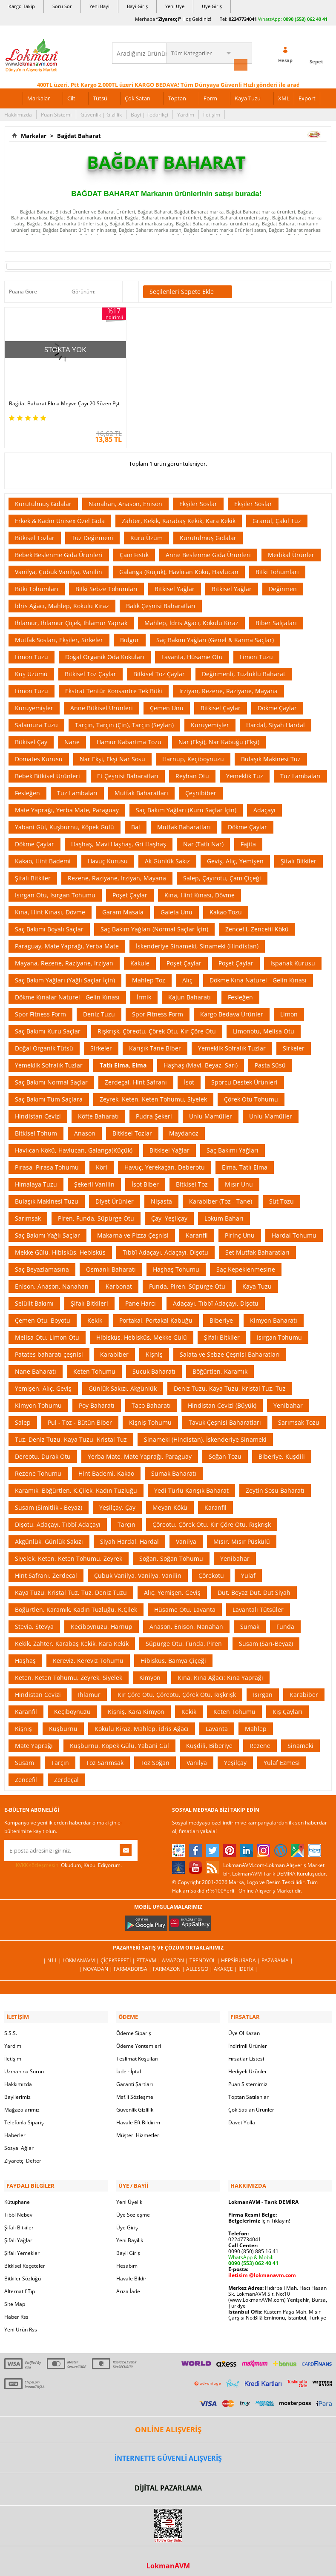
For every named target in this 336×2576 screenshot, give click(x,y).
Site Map (14, 2296)
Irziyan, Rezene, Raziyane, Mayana (228, 687)
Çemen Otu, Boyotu (42, 1316)
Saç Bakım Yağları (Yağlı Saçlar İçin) (65, 976)
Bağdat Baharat (78, 134)
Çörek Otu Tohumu (251, 1095)
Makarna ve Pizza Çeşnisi (133, 1231)
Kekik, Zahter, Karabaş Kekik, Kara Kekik (72, 1639)
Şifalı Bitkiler (298, 857)
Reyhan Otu (192, 772)
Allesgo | (200, 1964)
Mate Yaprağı (34, 1741)
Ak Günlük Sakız (167, 857)
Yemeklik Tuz (244, 772)
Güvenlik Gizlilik (134, 2103)
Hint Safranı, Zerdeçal (46, 1571)
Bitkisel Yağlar (175, 585)
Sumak (249, 1622)
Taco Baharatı (151, 1401)
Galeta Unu (176, 908)
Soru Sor (62, 6)
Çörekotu (211, 1571)
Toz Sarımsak (104, 1758)
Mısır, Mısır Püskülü (241, 1537)
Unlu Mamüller (210, 1112)
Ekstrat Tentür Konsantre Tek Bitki (113, 687)
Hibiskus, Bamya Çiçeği (173, 1656)
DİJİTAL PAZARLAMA (168, 2480)
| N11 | (53, 1956)
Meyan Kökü (169, 1503)
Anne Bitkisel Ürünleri (101, 704)
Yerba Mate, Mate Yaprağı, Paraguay (140, 1452)
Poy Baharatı (97, 1401)
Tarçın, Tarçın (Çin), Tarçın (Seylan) (124, 721)
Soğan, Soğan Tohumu (171, 1554)
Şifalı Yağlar (18, 2232)
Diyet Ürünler (114, 1197)
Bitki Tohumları (277, 568)
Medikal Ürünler (291, 551)
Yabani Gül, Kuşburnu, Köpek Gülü (64, 823)
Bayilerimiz (17, 2091)
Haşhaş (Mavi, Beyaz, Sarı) (201, 1061)
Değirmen (283, 585)
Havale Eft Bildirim (138, 2116)
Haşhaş (25, 1656)
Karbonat (119, 1282)
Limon (289, 1010)
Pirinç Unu (240, 1231)
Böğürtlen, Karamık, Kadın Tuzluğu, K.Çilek (76, 1605)
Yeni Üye (174, 6)
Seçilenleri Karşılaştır (130, 290)
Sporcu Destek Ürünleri (244, 1078)
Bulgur (129, 636)
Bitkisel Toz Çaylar (90, 670)
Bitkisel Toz (192, 1180)
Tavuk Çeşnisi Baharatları (225, 1418)
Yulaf (248, 1571)
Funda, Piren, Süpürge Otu (187, 1282)
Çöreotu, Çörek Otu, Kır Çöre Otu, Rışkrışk (211, 1520)
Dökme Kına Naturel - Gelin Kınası (258, 976)
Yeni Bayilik (129, 2232)
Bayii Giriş (128, 2245)
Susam (24, 1758)
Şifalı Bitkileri (89, 1299)
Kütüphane (17, 2194)
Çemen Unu (167, 704)
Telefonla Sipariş (24, 2116)
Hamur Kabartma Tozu (129, 738)
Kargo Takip (22, 6)
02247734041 (243, 19)
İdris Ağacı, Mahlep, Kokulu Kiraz (62, 602)
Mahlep (256, 1724)
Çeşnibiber (200, 789)
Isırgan (263, 1690)
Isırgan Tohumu (279, 1333)
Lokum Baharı (224, 1214)
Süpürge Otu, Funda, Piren (184, 1639)
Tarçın (126, 1520)
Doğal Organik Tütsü (44, 1044)
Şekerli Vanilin (94, 1180)
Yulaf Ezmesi (282, 1758)
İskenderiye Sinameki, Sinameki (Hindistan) (197, 942)
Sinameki (300, 1741)
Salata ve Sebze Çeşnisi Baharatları (230, 1350)
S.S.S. (10, 2027)
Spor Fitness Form (40, 1010)
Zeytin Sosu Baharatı (275, 1486)
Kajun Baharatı (189, 993)
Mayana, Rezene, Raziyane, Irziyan (64, 959)
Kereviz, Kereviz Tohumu (88, 1656)
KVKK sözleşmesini (38, 1860)
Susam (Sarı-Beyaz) (266, 1639)
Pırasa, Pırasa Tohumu (47, 1163)
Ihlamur (89, 1690)
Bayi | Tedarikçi (149, 113)
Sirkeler (101, 1044)
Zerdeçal (66, 1775)
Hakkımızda (18, 113)
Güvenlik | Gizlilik (101, 113)
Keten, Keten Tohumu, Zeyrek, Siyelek (68, 1673)
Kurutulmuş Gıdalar (43, 499)
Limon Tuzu (31, 653)
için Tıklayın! (259, 2213)
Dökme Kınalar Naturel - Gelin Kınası (67, 993)
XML (284, 97)
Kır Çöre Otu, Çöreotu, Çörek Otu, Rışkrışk (177, 1690)
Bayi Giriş (137, 6)
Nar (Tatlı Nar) (203, 840)
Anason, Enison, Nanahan (186, 1622)
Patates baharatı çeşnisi (49, 1350)
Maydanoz (183, 1129)
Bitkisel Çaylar (221, 704)
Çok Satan (137, 97)
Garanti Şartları (134, 2078)
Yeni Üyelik (129, 2194)
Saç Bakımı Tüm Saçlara (49, 1095)
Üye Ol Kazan (244, 2027)
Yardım (185, 113)
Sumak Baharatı (173, 1469)
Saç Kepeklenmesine (245, 1265)
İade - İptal (128, 2065)
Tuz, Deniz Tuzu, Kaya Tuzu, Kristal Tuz (71, 1435)
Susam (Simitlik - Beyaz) (48, 1503)
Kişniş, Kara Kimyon (136, 1707)
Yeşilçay (235, 1758)
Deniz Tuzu (99, 1010)
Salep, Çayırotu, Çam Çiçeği (222, 874)
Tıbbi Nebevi (19, 2207)
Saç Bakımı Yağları (232, 1146)
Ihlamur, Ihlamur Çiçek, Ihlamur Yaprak (71, 619)
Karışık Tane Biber (155, 1044)
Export (307, 97)
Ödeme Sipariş (133, 2027)
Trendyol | (205, 1956)
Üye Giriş (212, 6)
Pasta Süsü (270, 1061)
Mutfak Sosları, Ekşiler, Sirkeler (59, 636)
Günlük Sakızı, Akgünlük (123, 1384)
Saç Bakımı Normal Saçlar (51, 1078)
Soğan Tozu (225, 1452)
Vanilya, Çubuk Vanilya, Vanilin (58, 568)
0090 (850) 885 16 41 (253, 2243)
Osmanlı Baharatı (111, 1265)
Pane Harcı (140, 1299)
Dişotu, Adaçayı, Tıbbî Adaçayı (58, 1520)
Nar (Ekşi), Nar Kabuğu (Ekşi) (218, 738)
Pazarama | (277, 1956)
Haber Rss (16, 2309)
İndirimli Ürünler (247, 2040)
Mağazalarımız (22, 2103)
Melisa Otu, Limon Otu (47, 1333)
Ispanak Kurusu (292, 959)
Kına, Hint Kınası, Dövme (199, 891)
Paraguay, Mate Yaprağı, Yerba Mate (67, 942)
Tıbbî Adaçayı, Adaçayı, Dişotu (165, 1248)
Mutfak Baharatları (141, 789)
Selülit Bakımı (34, 1299)
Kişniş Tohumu (150, 1418)
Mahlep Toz (148, 976)
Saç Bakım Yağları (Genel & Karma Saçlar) (215, 636)
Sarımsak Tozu (298, 1418)
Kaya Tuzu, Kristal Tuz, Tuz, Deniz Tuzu (71, 1588)
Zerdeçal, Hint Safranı (136, 1078)
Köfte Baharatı (98, 1112)
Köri (101, 1163)
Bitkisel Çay (31, 738)
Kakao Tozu (226, 908)
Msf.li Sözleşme (134, 2091)
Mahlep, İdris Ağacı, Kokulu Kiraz (191, 619)
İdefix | (248, 1964)
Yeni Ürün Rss (20, 2322)
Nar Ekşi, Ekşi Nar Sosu (112, 755)
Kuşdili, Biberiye (209, 1741)
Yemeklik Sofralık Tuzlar (232, 1044)
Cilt (71, 97)
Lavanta (217, 1724)
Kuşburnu (63, 1724)
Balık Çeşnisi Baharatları (160, 602)
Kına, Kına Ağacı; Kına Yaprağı (220, 1673)
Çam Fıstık (134, 551)
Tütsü (100, 97)
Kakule (139, 959)
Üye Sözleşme (133, 2207)
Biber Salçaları (276, 619)
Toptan (177, 97)
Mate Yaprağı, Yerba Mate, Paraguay (67, 806)
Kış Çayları (287, 1707)
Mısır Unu (239, 1180)
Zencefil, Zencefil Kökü (257, 925)
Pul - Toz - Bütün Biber (80, 1418)
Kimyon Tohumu (38, 1401)
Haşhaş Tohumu (176, 1265)
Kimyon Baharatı (273, 1316)
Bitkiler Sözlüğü (22, 2270)
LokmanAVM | (82, 1956)
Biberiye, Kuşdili (281, 1452)
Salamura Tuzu (36, 721)
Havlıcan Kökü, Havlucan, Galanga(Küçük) (73, 1146)
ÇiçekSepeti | (118, 1956)
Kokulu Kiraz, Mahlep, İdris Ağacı (142, 1724)
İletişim (211, 113)
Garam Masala (123, 908)
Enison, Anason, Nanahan (52, 1282)
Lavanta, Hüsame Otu (192, 653)
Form (210, 97)
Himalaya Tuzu (36, 1180)
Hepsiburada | (241, 1956)
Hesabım (127, 2258)
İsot (189, 1078)
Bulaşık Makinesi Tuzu (46, 1197)
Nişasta (161, 1197)
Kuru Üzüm (146, 533)
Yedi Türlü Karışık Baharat (191, 1486)
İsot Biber (145, 1180)
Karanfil (197, 1231)
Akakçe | (226, 1964)
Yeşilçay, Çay (117, 1503)
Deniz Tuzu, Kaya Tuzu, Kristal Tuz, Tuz (230, 1384)
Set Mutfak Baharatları (257, 1248)
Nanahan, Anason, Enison (125, 499)
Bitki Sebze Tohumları (106, 585)
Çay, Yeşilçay (169, 1214)
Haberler (15, 2129)
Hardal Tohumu (294, 1231)
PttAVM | (149, 1956)
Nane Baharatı (35, 1367)
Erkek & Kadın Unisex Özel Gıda (60, 516)
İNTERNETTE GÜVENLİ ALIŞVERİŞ (168, 2450)
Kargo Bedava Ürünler (231, 1010)
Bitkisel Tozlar (35, 533)
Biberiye (221, 1316)
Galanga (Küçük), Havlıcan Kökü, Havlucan (178, 568)
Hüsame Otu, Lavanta (184, 1605)
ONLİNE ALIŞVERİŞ (168, 2422)
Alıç (187, 976)
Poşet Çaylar (129, 891)
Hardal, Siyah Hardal (275, 721)
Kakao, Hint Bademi (43, 857)
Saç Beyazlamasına (42, 1265)
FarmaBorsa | (133, 1964)
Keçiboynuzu (72, 1707)
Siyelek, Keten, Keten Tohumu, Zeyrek (68, 1554)
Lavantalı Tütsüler (258, 1605)
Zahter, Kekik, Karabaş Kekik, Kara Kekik (178, 516)
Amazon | (176, 1956)
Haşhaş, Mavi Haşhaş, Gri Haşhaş (118, 840)
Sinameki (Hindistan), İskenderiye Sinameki (205, 1435)
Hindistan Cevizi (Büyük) (222, 1401)
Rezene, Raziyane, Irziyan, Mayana (117, 874)
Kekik (94, 1316)
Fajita (248, 840)
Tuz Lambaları (300, 772)
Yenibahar (288, 1401)
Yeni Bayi (99, 6)
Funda (285, 1622)
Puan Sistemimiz (247, 2078)
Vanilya (186, 1537)
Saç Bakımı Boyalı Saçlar (49, 925)
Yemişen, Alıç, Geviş (43, 1384)
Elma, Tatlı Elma (244, 1163)
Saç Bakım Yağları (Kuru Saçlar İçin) (186, 806)
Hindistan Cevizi (38, 1112)
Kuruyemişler (34, 704)
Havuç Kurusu (108, 857)
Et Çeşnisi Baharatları (127, 772)
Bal (135, 823)
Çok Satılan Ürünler (251, 2103)
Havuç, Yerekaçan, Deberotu (164, 1163)
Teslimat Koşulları (137, 2052)
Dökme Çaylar (277, 704)
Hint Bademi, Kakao (106, 1469)
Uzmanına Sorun (24, 2065)
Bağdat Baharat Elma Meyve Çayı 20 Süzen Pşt (52, 396)
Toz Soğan (155, 1758)
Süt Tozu (281, 1197)
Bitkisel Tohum (36, 1129)
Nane (72, 738)
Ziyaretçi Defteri (23, 2154)
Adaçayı (264, 806)
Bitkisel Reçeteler (24, 2258)
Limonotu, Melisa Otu (263, 1027)
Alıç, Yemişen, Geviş (172, 1588)
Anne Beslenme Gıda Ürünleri (208, 551)
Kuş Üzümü (31, 670)
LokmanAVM (168, 2557)
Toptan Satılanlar (248, 2091)
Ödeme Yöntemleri (138, 2040)
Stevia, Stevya (34, 1622)
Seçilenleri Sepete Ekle (187, 290)
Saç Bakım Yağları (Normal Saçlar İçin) (154, 925)
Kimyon (150, 1673)
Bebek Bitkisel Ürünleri (47, 772)
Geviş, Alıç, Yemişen (235, 857)
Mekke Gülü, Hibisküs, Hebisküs (60, 1248)
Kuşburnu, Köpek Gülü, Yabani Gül (119, 1741)
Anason (84, 1129)
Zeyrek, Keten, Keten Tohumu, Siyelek (153, 1095)
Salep (23, 1418)
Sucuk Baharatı (153, 1367)
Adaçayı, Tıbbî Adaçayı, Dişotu (215, 1299)
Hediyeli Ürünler (247, 2065)
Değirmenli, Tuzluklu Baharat (243, 670)
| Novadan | (96, 1964)
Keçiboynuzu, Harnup (101, 1622)
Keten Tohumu (94, 1367)
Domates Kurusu (39, 755)
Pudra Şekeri (154, 1112)
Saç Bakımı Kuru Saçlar (47, 1027)
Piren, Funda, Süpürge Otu (96, 1214)
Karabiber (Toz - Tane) (220, 1197)
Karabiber (114, 1350)
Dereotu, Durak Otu (43, 1452)
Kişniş (154, 1350)
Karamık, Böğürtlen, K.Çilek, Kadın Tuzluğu (76, 1486)
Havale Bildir (131, 2270)
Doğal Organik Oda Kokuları (104, 653)
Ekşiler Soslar (198, 499)
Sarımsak (28, 1214)
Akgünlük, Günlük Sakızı (49, 1537)
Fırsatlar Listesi (246, 2052)
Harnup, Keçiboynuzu (193, 755)
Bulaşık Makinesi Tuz (271, 755)
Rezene (260, 1741)
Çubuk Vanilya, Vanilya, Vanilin (137, 1571)
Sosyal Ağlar (19, 2142)
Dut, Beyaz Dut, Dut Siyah (254, 1588)
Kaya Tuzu (248, 97)
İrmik (144, 993)
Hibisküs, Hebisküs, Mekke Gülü (141, 1333)
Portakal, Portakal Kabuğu (155, 1316)
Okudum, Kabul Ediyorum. (63, 1861)
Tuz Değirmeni (92, 533)
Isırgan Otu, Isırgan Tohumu (55, 891)
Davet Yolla (241, 2116)
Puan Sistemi (56, 113)
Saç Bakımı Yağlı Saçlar (47, 1231)
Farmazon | (169, 1964)
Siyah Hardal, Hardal (129, 1537)
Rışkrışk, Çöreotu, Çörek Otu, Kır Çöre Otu (157, 1027)
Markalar (38, 97)
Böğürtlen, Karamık (219, 1367)
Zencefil (26, 1775)
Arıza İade (128, 2283)
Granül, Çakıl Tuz (277, 516)
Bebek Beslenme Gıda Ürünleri (59, 551)
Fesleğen (27, 789)
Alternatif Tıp (19, 2283)
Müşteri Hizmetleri (138, 2129)
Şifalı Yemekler (22, 2245)
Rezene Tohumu (38, 1469)
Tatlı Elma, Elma (123, 1061)
